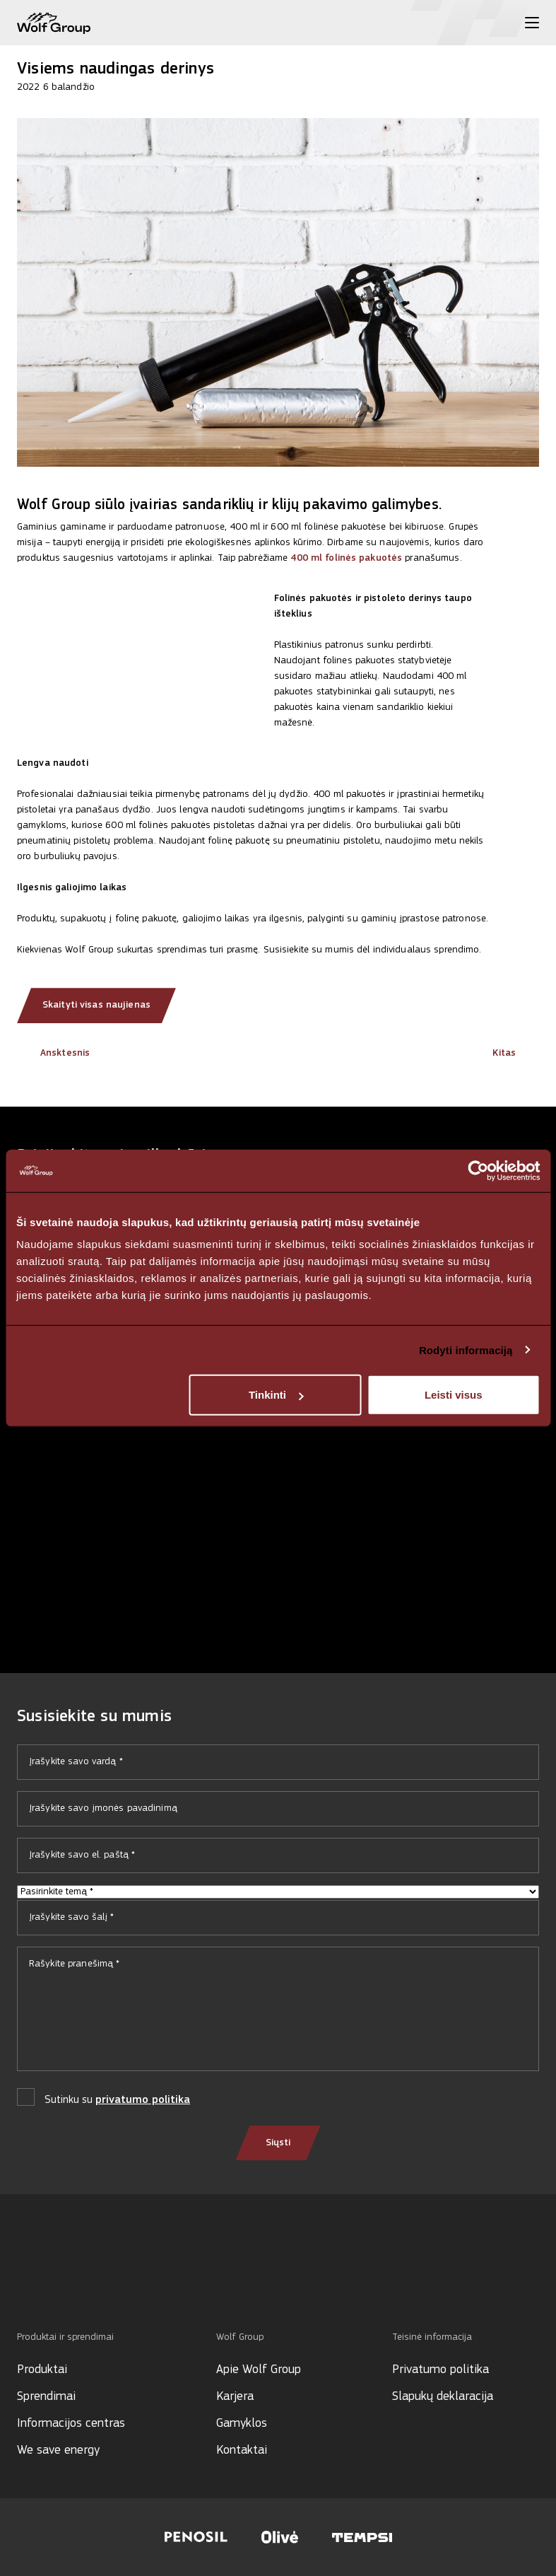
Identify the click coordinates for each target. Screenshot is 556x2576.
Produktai (42, 2370)
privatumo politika (142, 2100)
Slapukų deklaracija (442, 2396)
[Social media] (23, 2283)
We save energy (58, 2450)
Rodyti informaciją (466, 1350)
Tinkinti (276, 1395)
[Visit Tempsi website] (362, 2537)
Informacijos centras (71, 2423)
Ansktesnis (53, 1053)
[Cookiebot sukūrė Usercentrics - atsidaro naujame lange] (478, 1170)
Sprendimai (46, 2396)
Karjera (235, 2396)
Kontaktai (241, 2450)
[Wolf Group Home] (53, 23)
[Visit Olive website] (279, 2537)
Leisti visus (454, 1395)
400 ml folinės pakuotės (346, 558)
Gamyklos (241, 2423)
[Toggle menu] (532, 22)
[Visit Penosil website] (196, 2537)
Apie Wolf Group (258, 2370)
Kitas (515, 1053)
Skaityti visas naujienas (96, 1005)
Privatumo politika (440, 2370)
